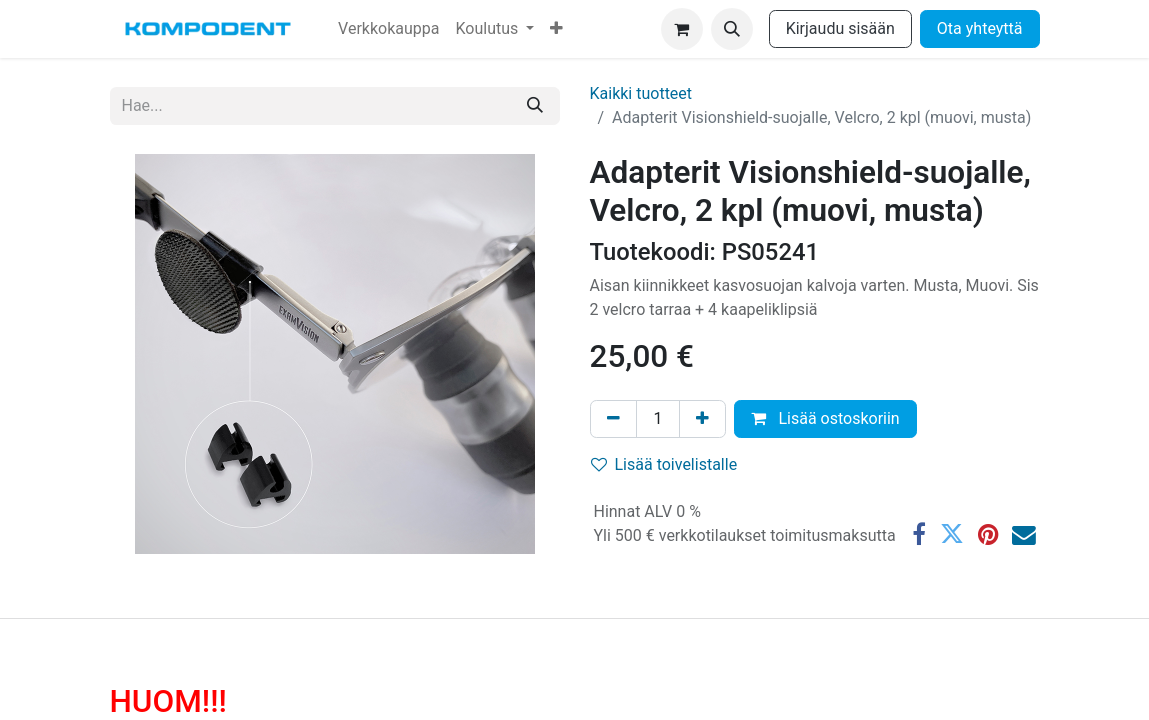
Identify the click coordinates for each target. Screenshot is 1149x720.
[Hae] (535, 106)
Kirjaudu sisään (840, 28)
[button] (732, 29)
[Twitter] (952, 535)
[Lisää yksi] (702, 419)
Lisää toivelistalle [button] (664, 464)
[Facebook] (919, 535)
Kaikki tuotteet (641, 93)
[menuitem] (388, 29)
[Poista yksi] (613, 419)
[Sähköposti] (1024, 535)
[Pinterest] (988, 535)
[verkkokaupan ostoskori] (682, 29)
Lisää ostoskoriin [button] (825, 418)
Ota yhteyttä (980, 28)
